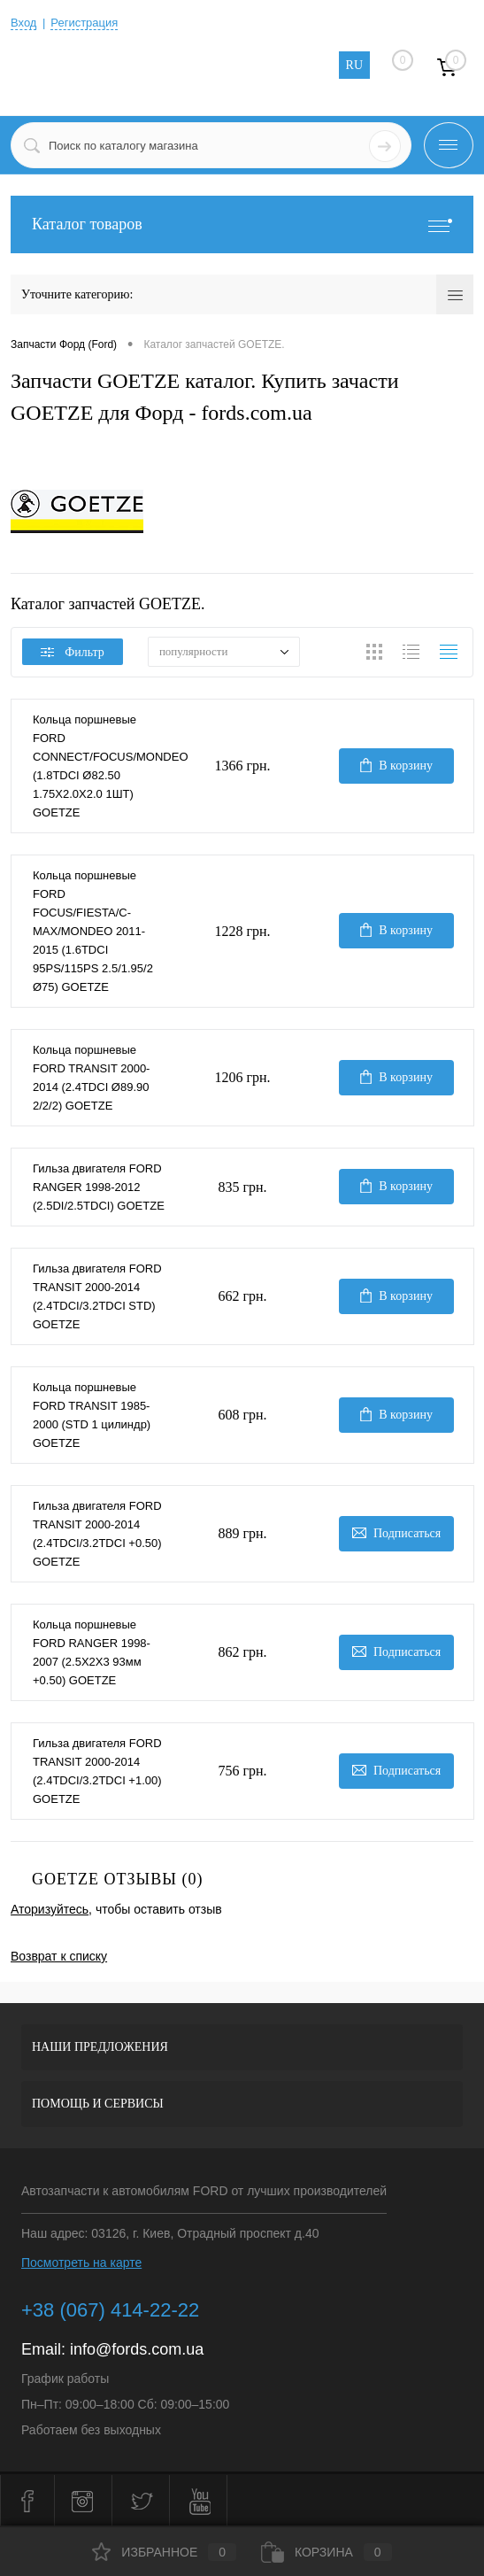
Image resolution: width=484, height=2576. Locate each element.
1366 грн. (242, 765)
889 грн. (242, 1533)
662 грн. (242, 1295)
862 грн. (242, 1651)
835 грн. (242, 1187)
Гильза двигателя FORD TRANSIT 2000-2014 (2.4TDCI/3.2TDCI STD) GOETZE (97, 1296)
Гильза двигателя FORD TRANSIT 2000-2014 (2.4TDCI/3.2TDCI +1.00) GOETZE (97, 1771)
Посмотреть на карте (81, 2262)
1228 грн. (242, 931)
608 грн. (242, 1414)
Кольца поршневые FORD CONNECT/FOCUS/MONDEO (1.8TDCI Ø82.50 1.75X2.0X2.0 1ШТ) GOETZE (99, 766)
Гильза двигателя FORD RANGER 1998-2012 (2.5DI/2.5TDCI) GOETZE (99, 1187)
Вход (23, 22)
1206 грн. (242, 1077)
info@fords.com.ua (137, 2349)
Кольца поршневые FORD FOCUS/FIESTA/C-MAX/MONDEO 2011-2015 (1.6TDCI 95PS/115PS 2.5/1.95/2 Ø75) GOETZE (93, 931)
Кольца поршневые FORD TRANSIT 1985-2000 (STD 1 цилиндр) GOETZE (91, 1415)
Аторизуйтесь (49, 1909)
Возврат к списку (59, 1956)
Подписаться (396, 1533)
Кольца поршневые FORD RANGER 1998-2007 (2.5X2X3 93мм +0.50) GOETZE (91, 1652)
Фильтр (72, 652)
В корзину (396, 765)
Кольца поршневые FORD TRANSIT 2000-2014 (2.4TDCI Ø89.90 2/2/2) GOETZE (91, 1077)
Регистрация (84, 22)
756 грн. (242, 1770)
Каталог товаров (242, 224)
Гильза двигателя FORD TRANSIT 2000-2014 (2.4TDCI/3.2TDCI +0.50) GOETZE (97, 1533)
